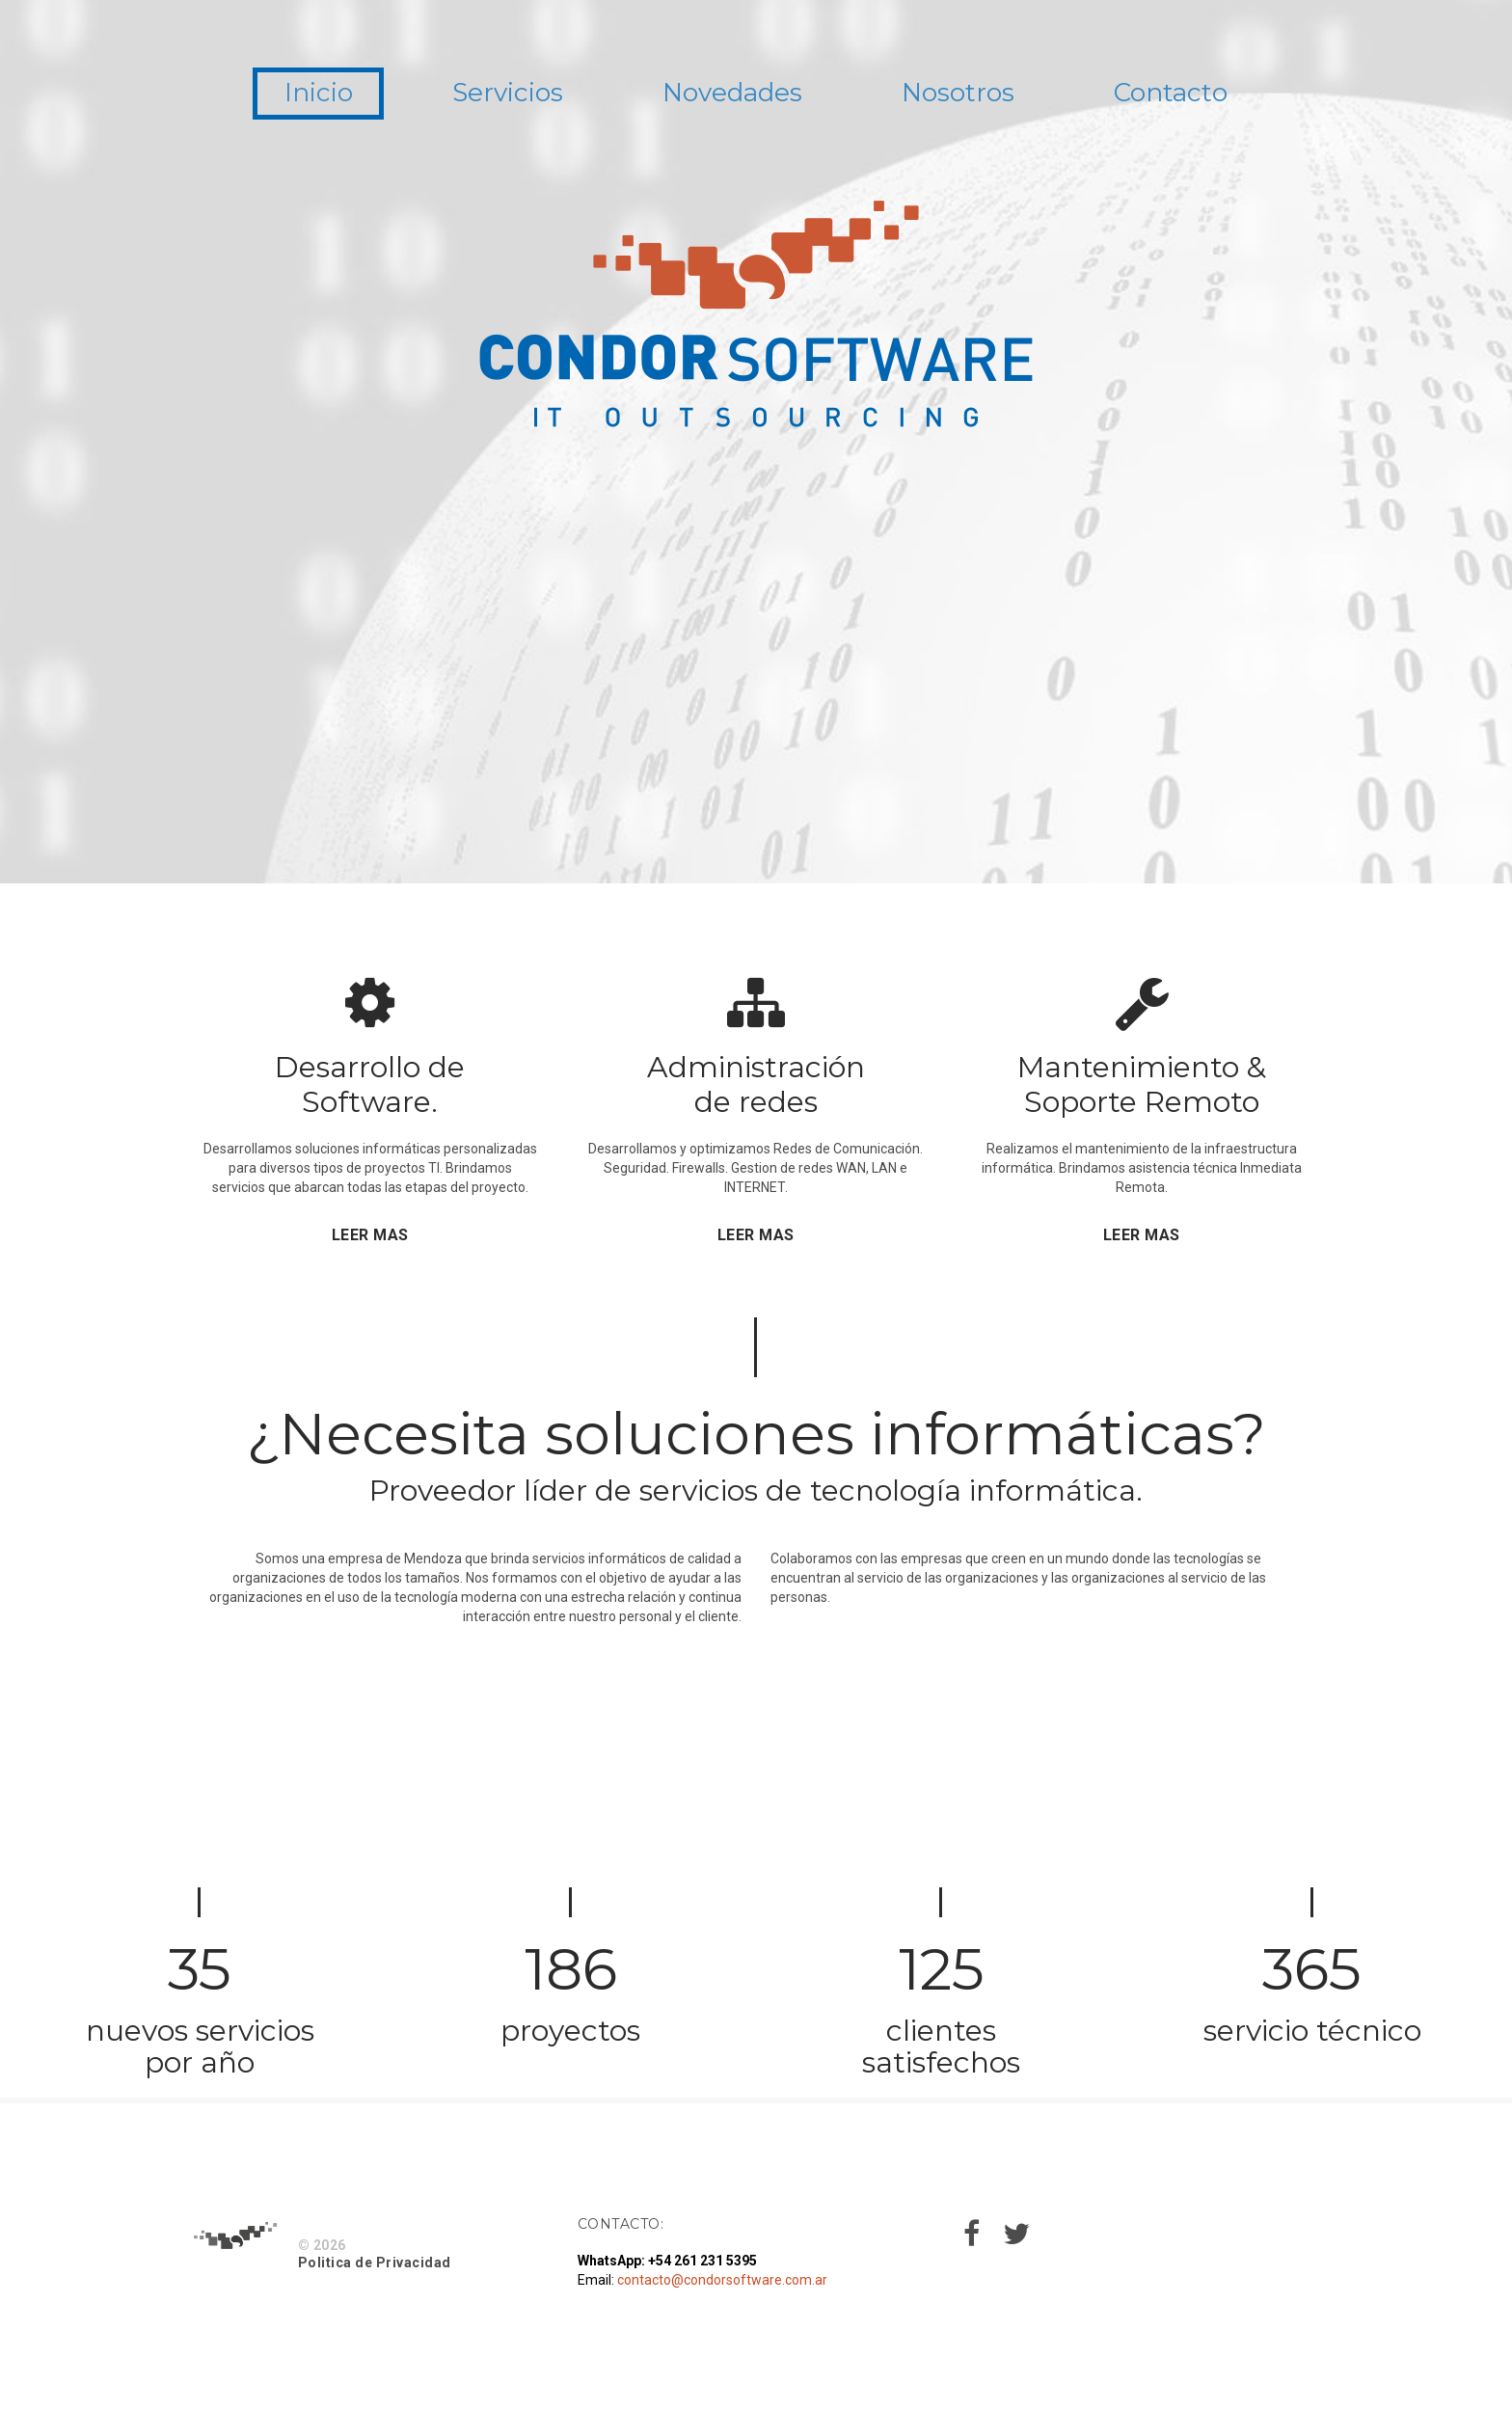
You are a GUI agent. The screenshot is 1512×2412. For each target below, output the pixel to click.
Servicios (486, 95)
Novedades (730, 95)
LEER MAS (370, 1235)
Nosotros (977, 95)
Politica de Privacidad (374, 2262)
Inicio (280, 95)
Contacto (1208, 95)
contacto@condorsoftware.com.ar (722, 2280)
